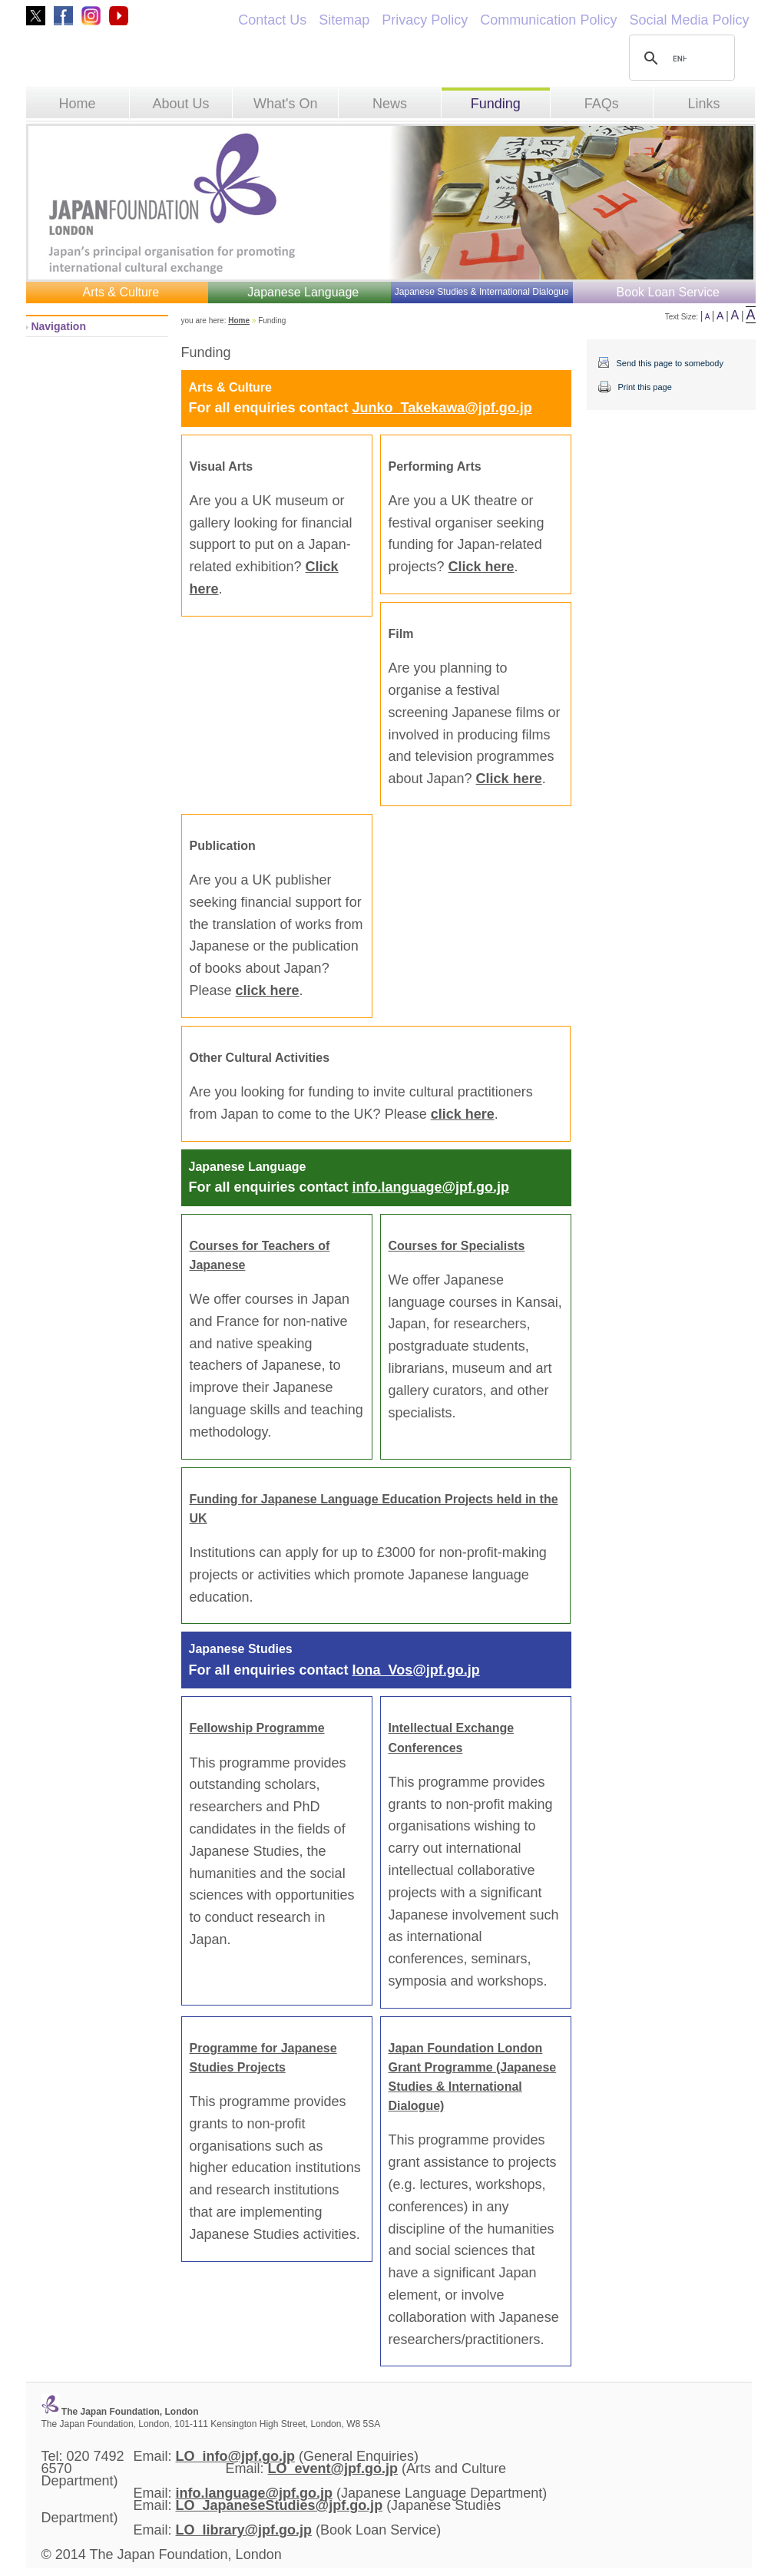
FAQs (601, 103)
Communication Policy (548, 20)
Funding (496, 103)
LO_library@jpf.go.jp (244, 2530)
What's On (285, 103)
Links (704, 103)
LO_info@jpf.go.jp (236, 2456)
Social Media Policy (689, 20)
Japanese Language (303, 292)
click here (267, 990)
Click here (481, 566)
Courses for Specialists (457, 1245)
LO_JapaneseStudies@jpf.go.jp (279, 2505)
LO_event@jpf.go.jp (333, 2468)
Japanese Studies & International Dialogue (482, 291)
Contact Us (272, 20)
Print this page (645, 387)
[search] (680, 58)
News (389, 103)
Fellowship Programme (257, 1727)
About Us (180, 103)
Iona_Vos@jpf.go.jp (416, 1670)
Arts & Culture (120, 292)
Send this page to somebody (670, 363)
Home (77, 103)
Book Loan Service (668, 292)
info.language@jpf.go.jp (431, 1187)
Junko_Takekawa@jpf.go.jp (442, 407)
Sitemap (344, 20)
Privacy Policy (425, 20)
